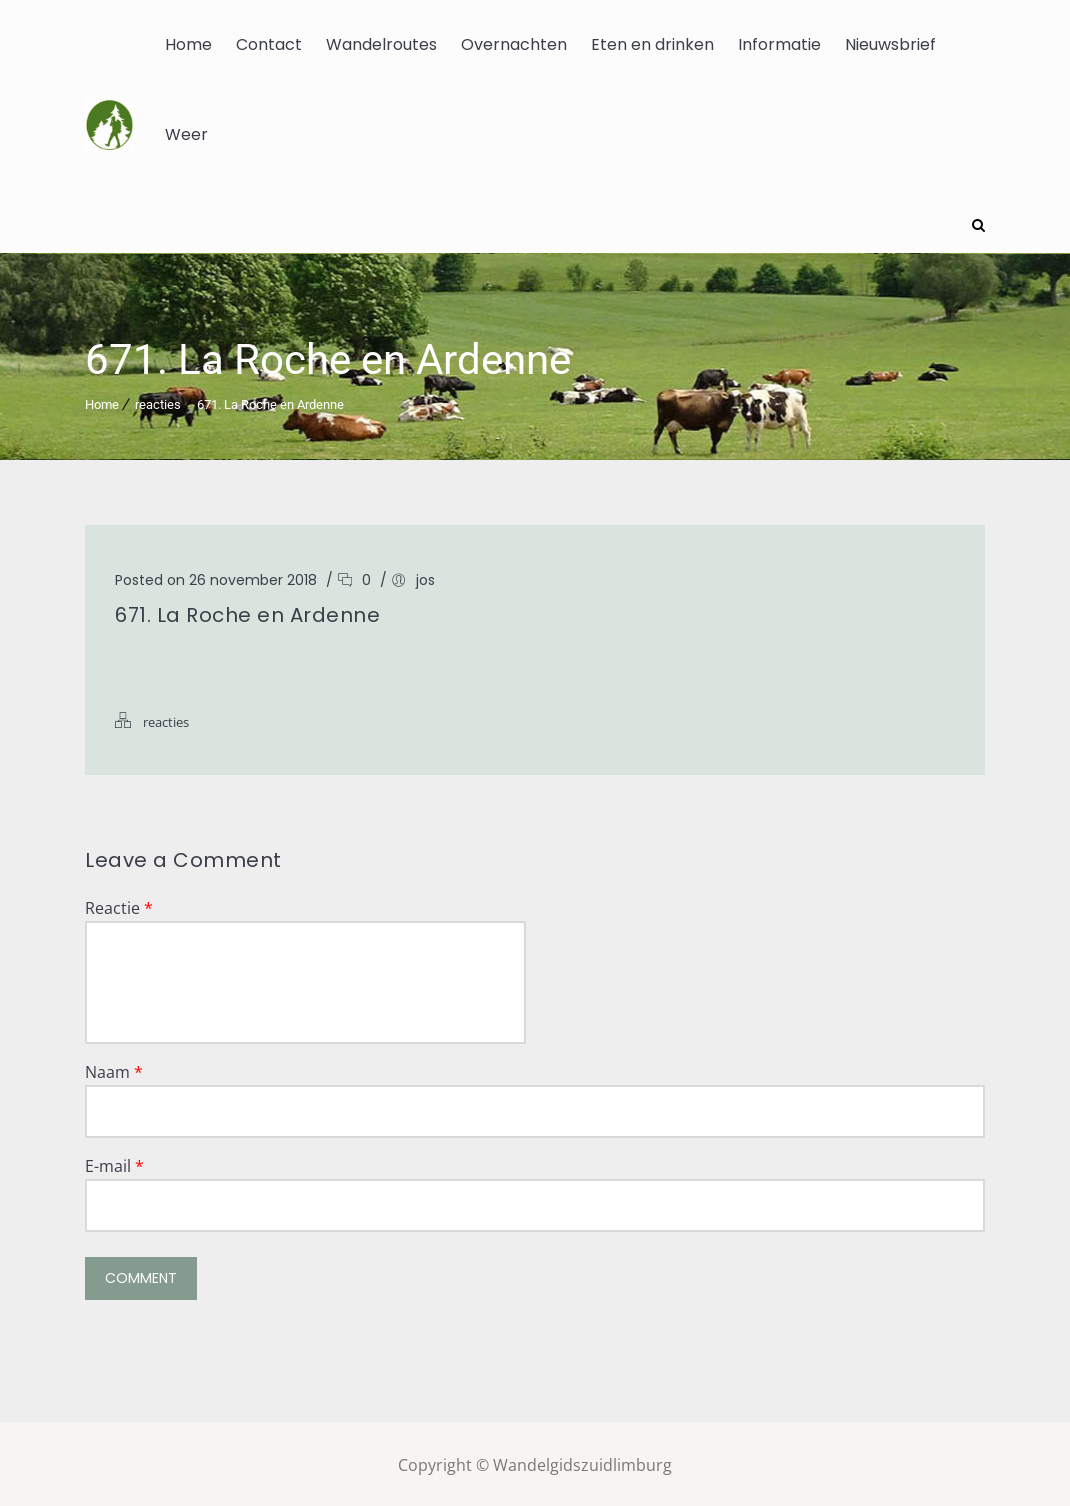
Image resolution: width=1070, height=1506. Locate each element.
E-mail (114, 1163)
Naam (114, 1069)
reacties (158, 401)
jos (425, 577)
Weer (186, 134)
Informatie (779, 44)
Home (188, 44)
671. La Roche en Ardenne (270, 401)
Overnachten (514, 44)
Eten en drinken (652, 44)
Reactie (119, 905)
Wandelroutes (381, 44)
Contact (269, 44)
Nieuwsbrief (890, 44)
